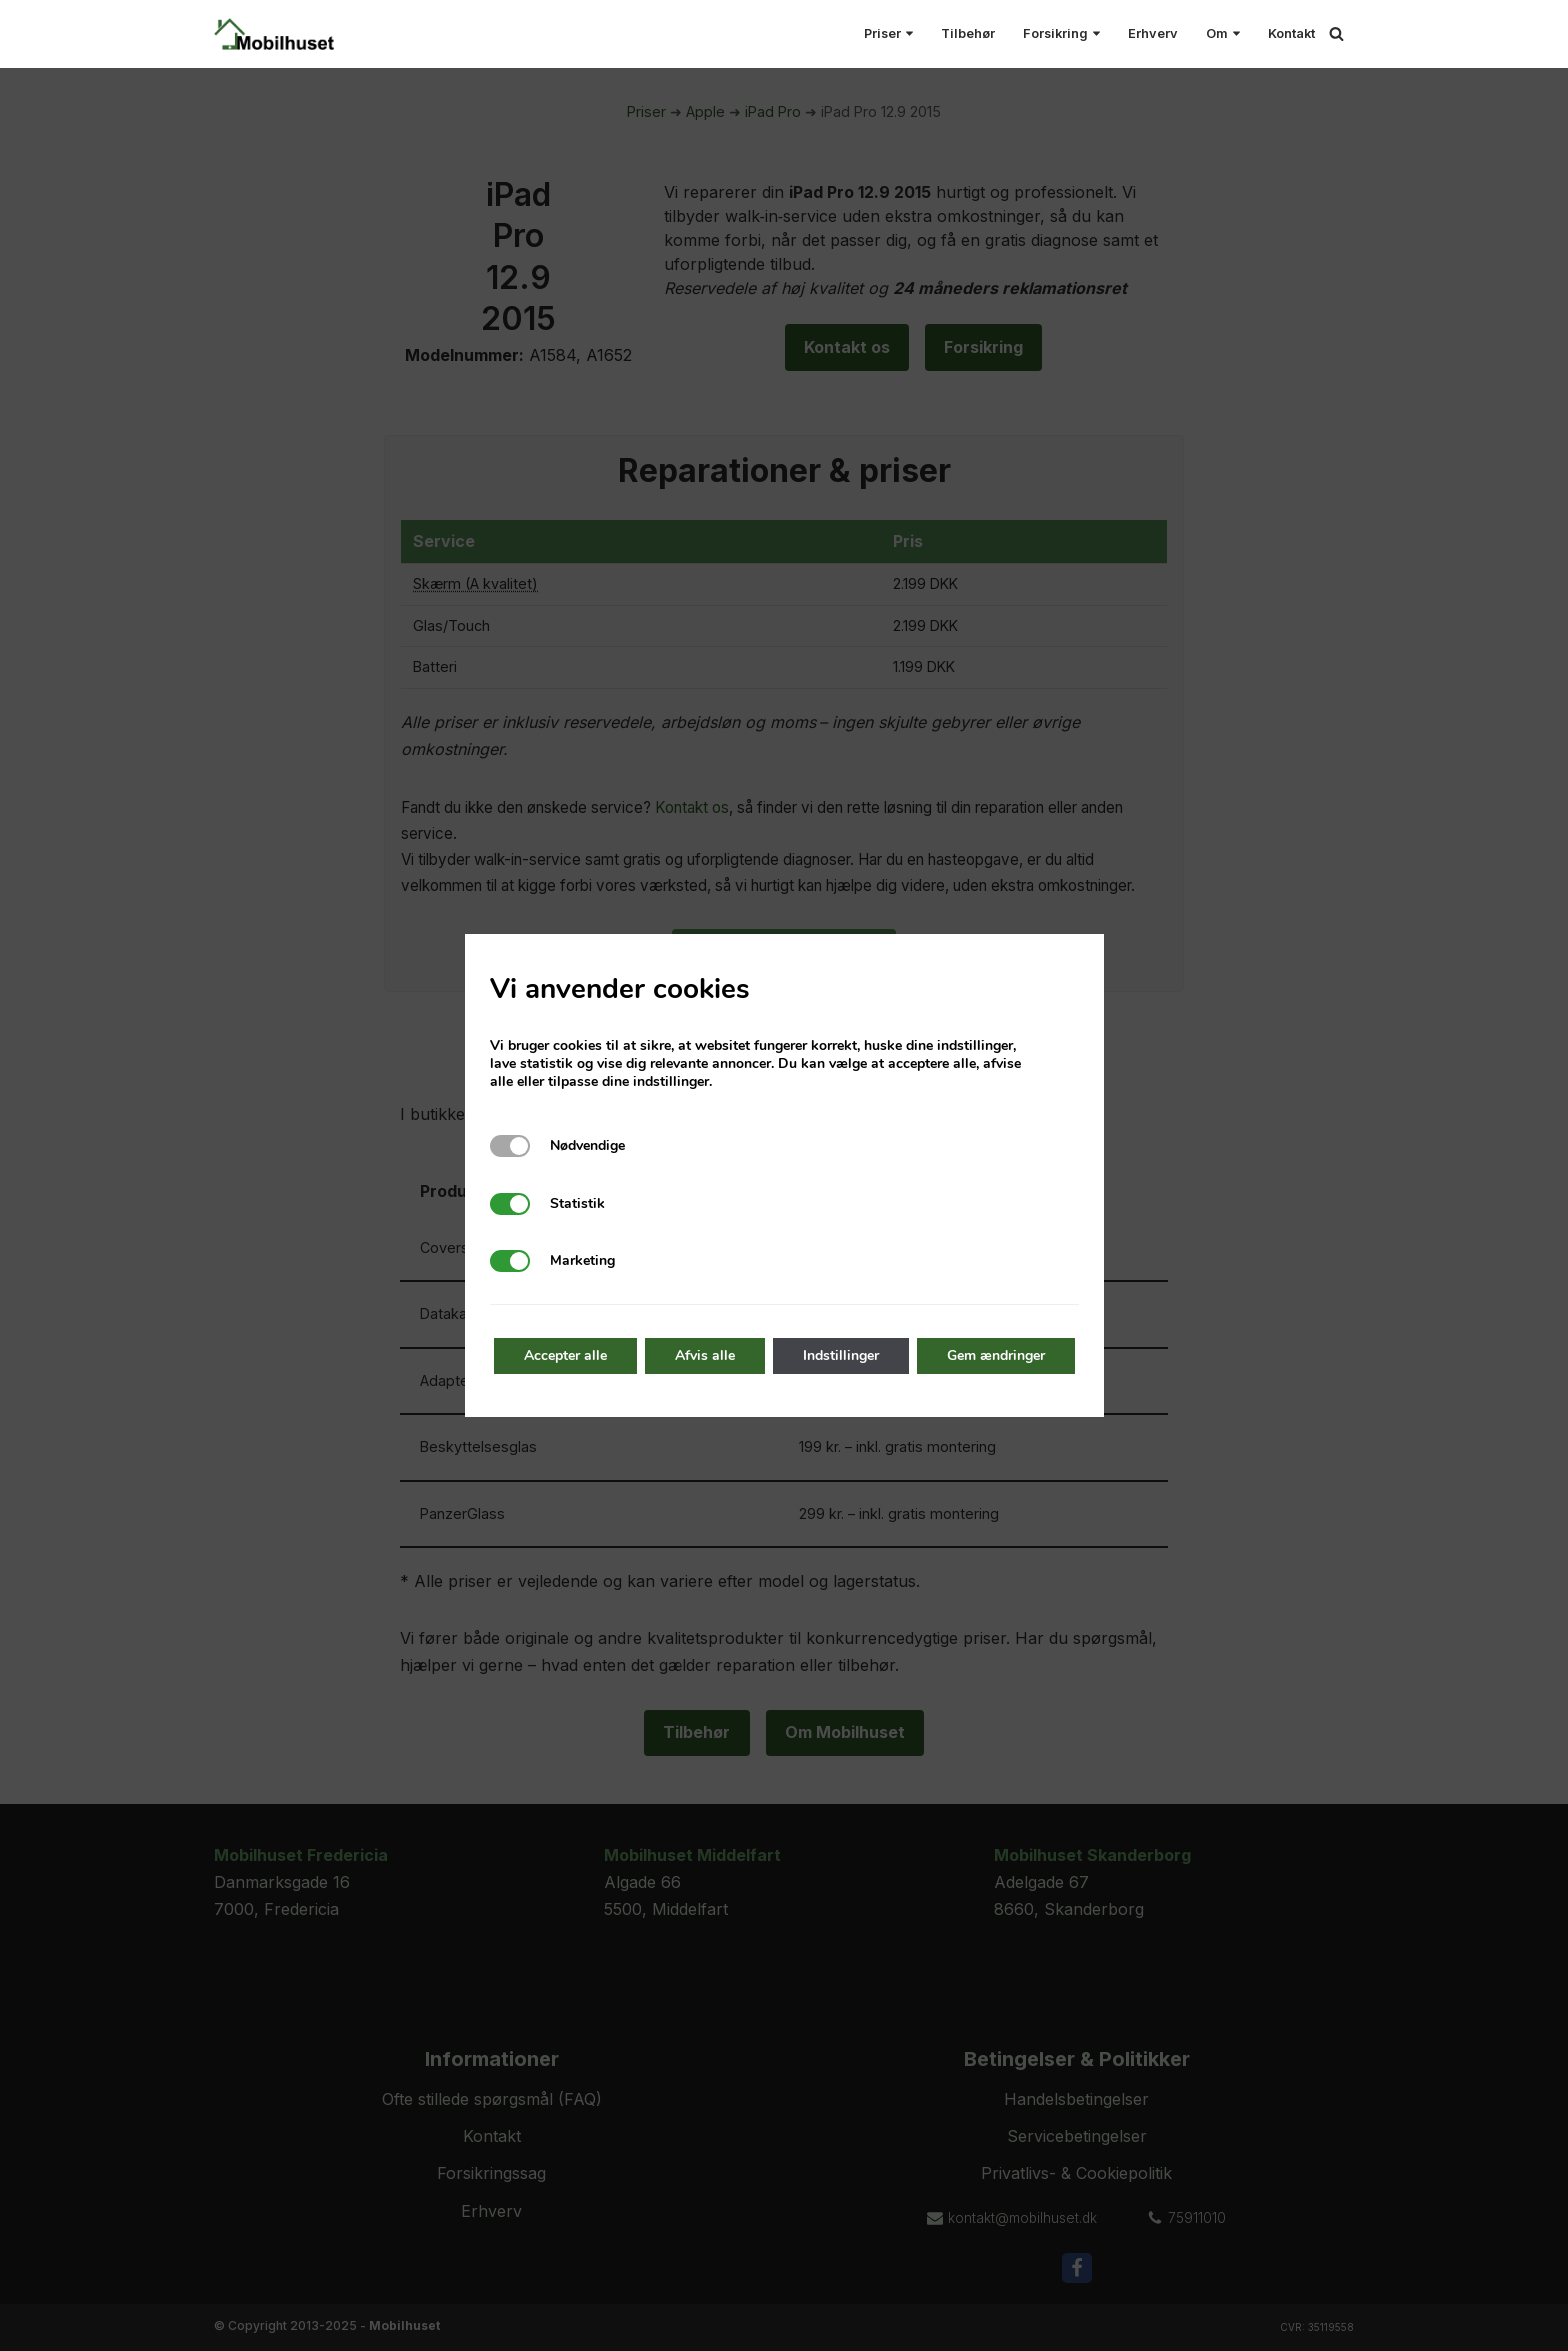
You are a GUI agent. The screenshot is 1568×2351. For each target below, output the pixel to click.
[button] (909, 33)
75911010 (1197, 2218)
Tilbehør (968, 33)
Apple (707, 111)
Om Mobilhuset (845, 1732)
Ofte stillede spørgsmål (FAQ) (492, 2099)
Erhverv (1153, 33)
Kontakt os (847, 347)
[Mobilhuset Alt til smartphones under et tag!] (274, 34)
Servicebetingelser (1077, 2136)
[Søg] (1336, 33)
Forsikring (983, 347)
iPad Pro (775, 111)
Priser (646, 111)
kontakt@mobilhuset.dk (1022, 2218)
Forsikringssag (491, 2173)
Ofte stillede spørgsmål (784, 951)
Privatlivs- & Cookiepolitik (1076, 2173)
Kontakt (1291, 33)
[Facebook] (1077, 2268)
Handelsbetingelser (1076, 2099)
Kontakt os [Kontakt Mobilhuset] (692, 807)
